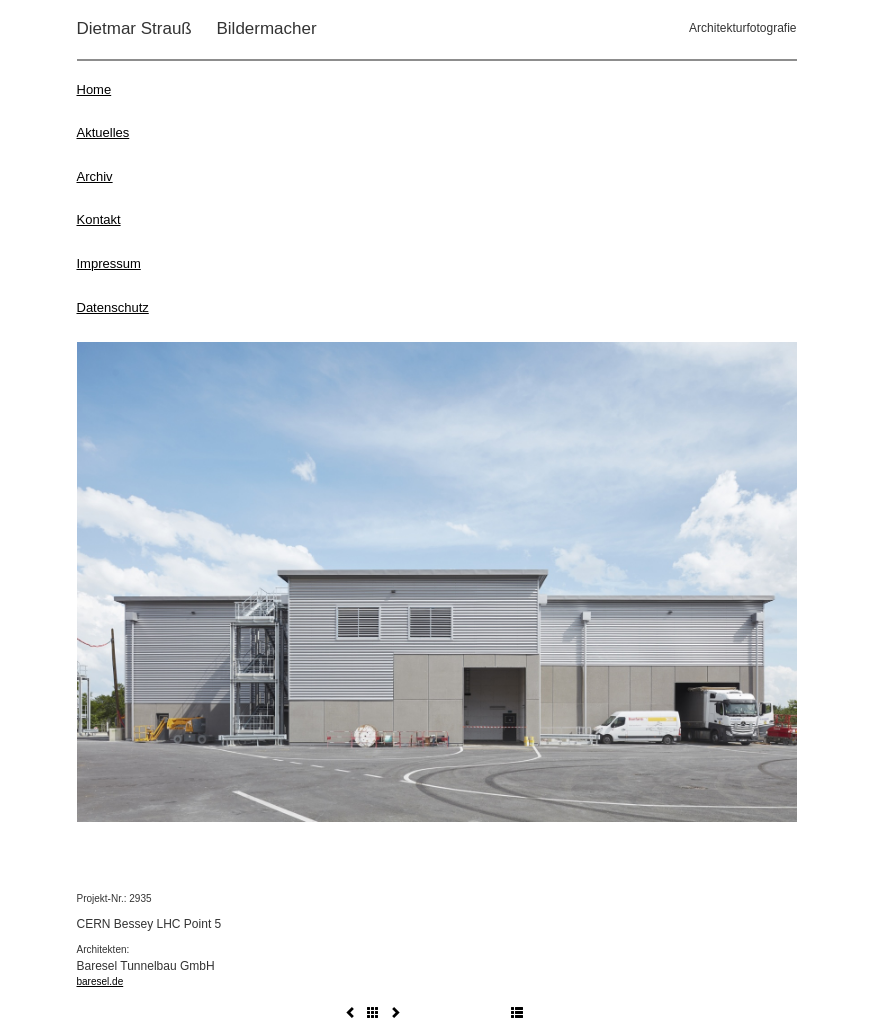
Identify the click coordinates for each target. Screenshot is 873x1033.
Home (94, 89)
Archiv (95, 176)
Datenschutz (113, 307)
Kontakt (99, 219)
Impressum (109, 263)
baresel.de (100, 981)
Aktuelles (103, 132)
